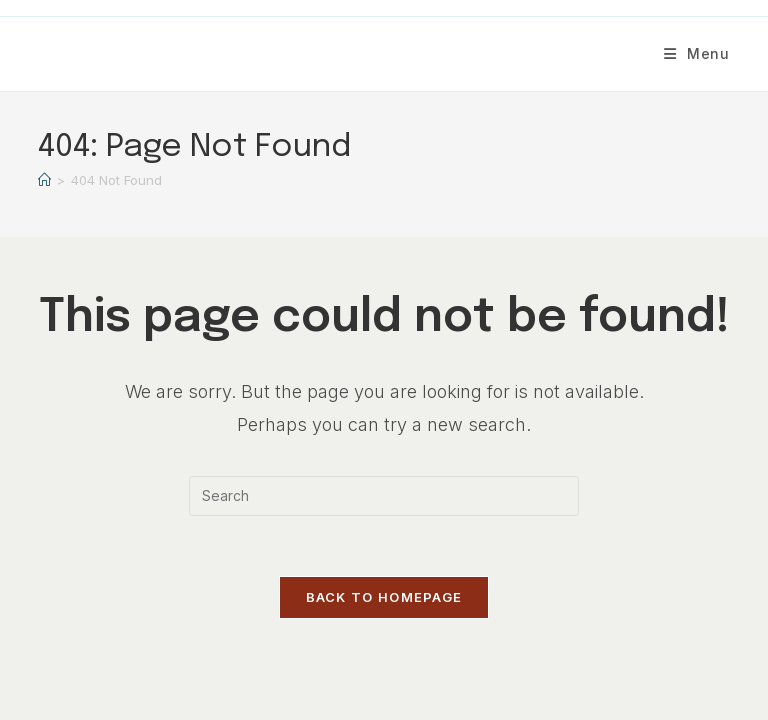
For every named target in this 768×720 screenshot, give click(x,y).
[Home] (44, 180)
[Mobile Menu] (697, 53)
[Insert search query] (384, 496)
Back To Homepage (384, 597)
